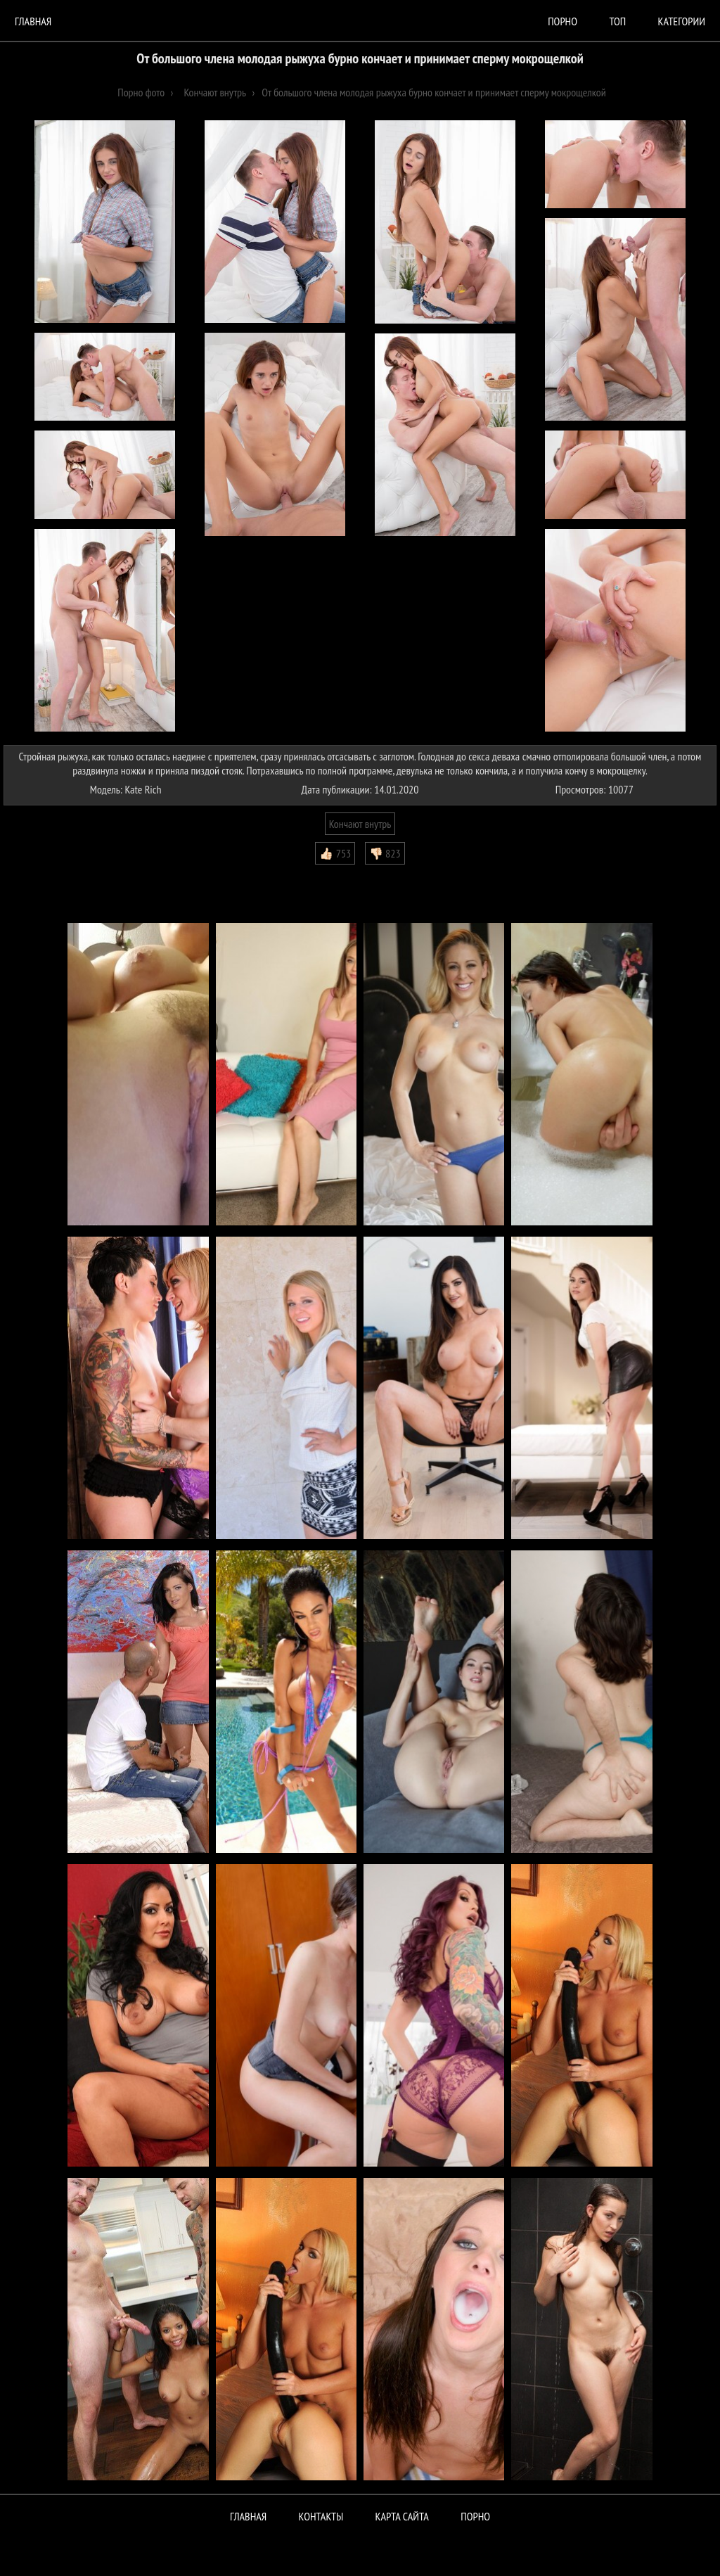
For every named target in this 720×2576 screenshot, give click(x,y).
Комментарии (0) (45, 875)
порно (562, 21)
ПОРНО (475, 2516)
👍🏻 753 (335, 853)
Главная (33, 21)
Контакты (321, 2516)
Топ (617, 21)
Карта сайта (402, 2516)
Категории (681, 21)
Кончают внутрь (360, 824)
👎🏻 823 (385, 853)
